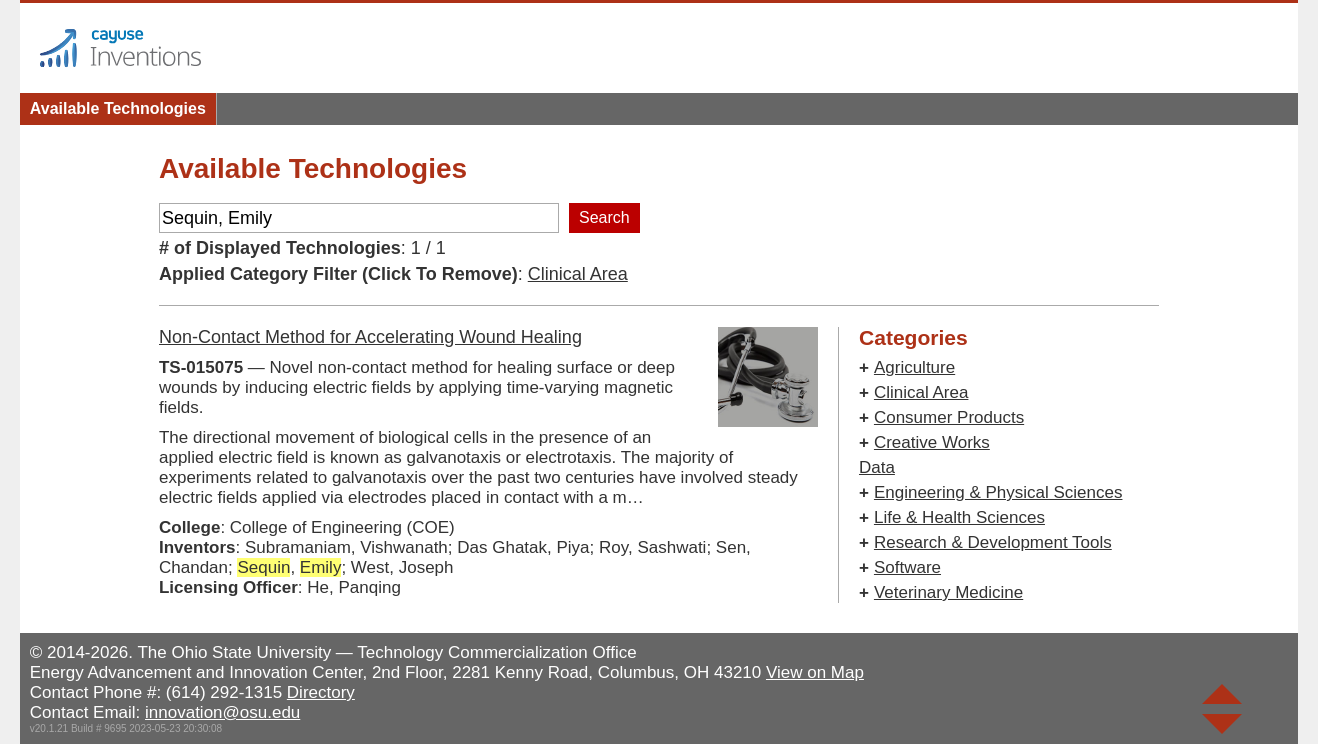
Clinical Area (578, 274)
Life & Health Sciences (959, 517)
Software (907, 567)
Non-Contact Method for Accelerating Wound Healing (370, 337)
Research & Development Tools (993, 542)
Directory (321, 692)
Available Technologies (118, 108)
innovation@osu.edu (222, 712)
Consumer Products (949, 417)
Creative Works (932, 442)
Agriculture (914, 367)
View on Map (815, 672)
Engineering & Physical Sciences (998, 492)
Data (877, 467)
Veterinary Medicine (948, 592)
